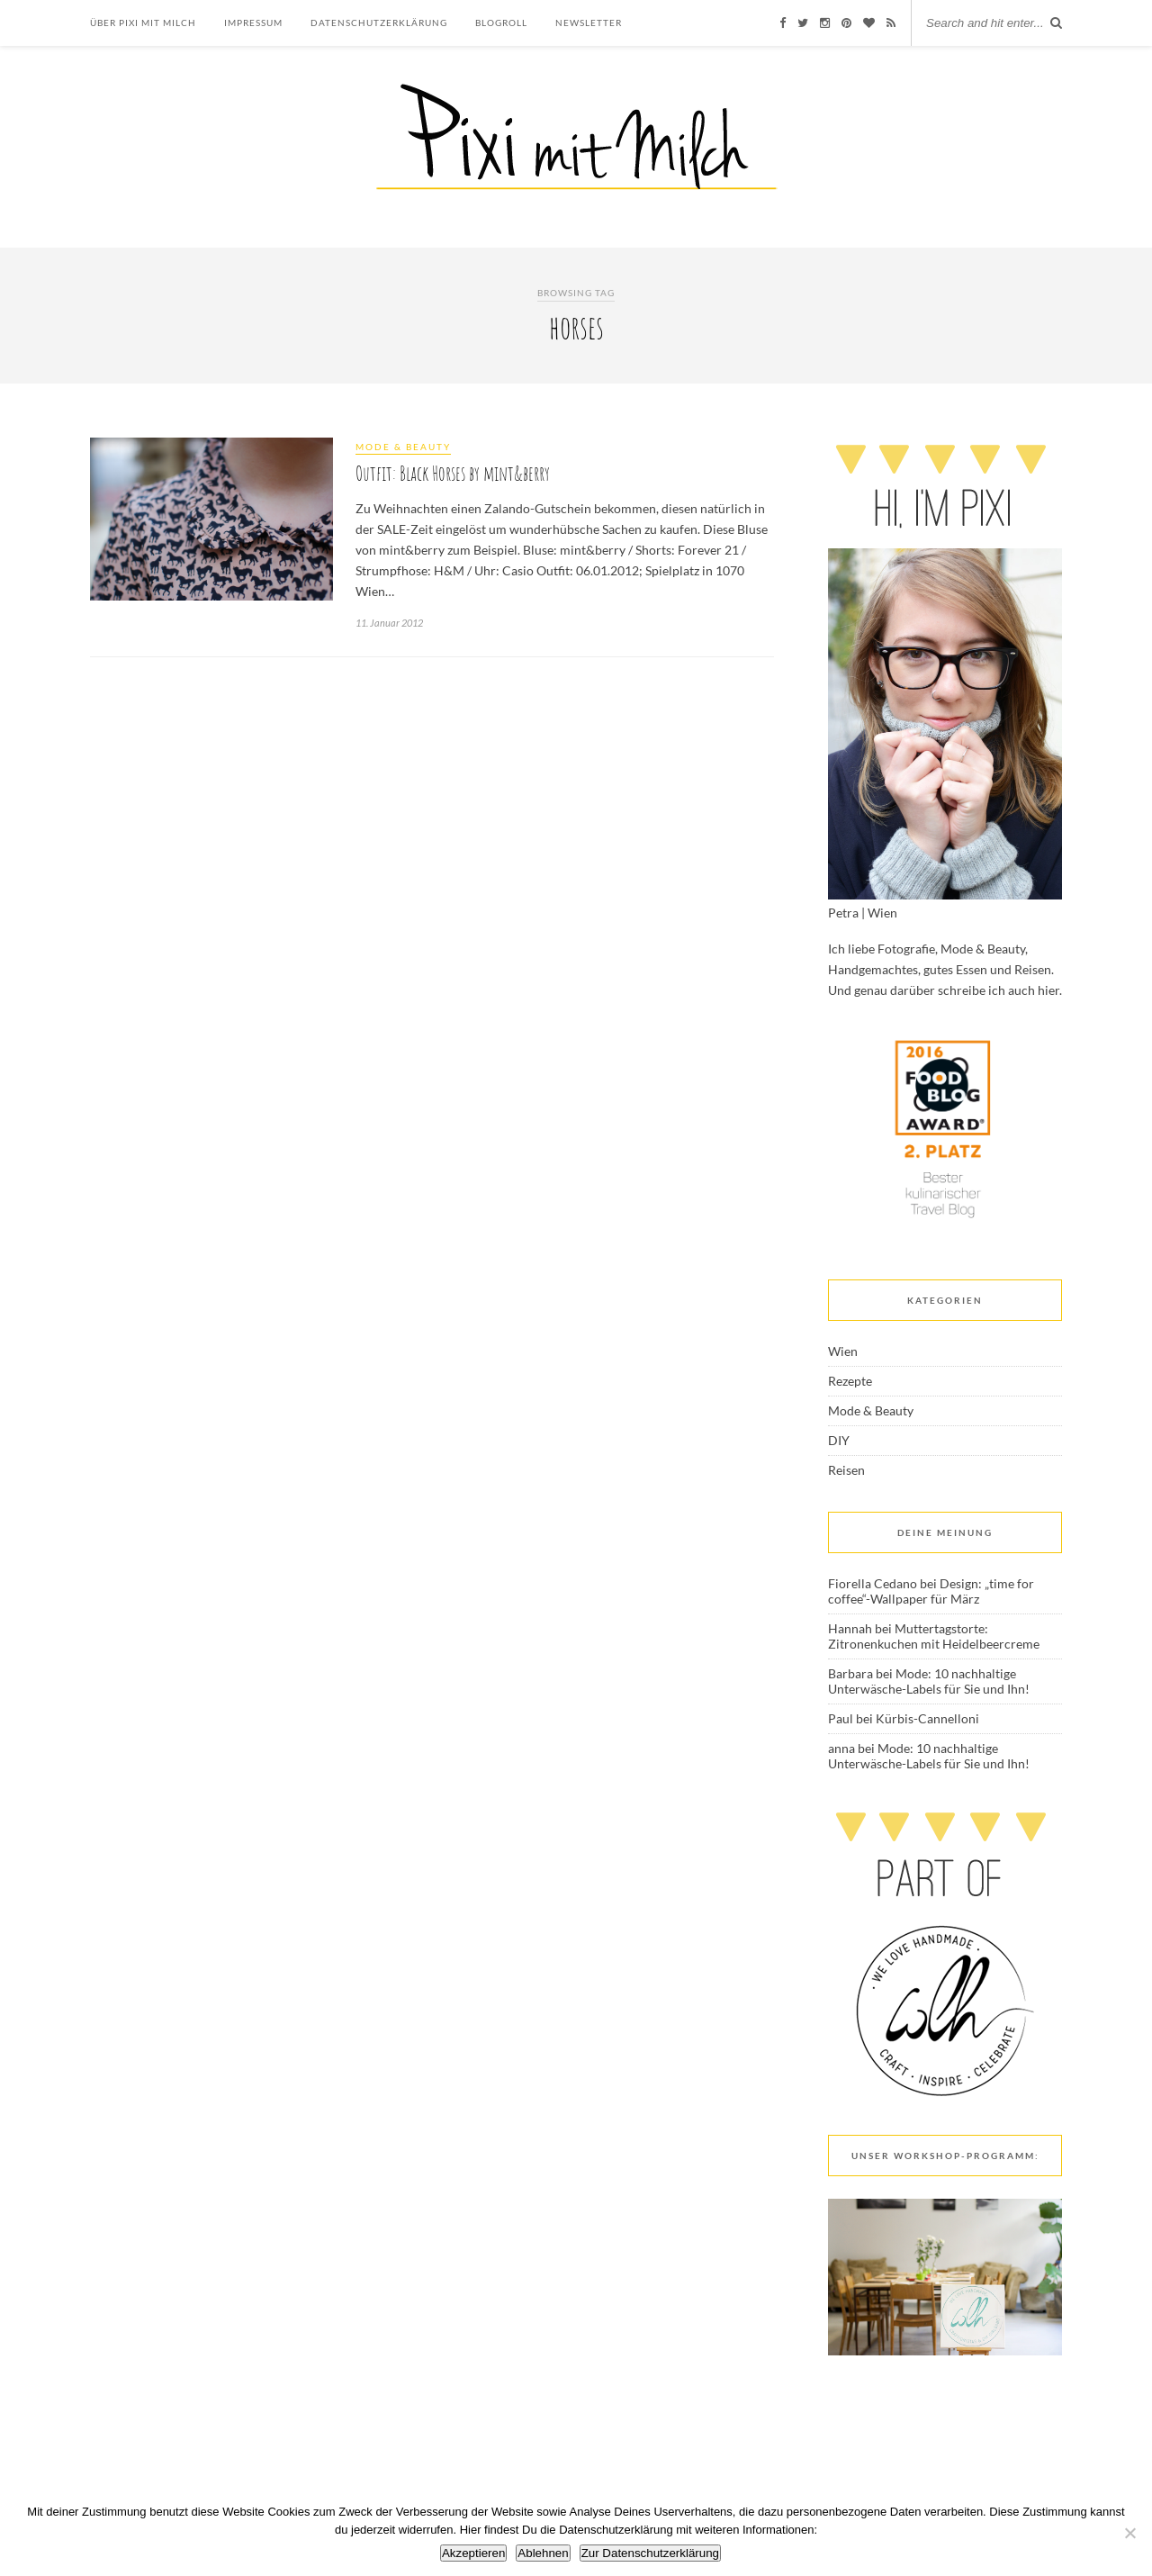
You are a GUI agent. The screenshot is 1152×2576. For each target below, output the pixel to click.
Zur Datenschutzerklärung (650, 2553)
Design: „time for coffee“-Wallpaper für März (931, 1591)
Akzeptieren (473, 2553)
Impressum (253, 22)
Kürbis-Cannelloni (927, 1718)
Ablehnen (543, 2553)
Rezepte (850, 1380)
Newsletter (588, 22)
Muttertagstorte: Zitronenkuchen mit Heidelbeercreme (934, 1636)
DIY (839, 1440)
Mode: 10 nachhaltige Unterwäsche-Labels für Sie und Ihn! (929, 1681)
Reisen (846, 1470)
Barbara (850, 1673)
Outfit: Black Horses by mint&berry (453, 473)
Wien (843, 1351)
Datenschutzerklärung (378, 22)
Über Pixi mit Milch (143, 22)
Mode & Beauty (403, 446)
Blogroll (501, 22)
